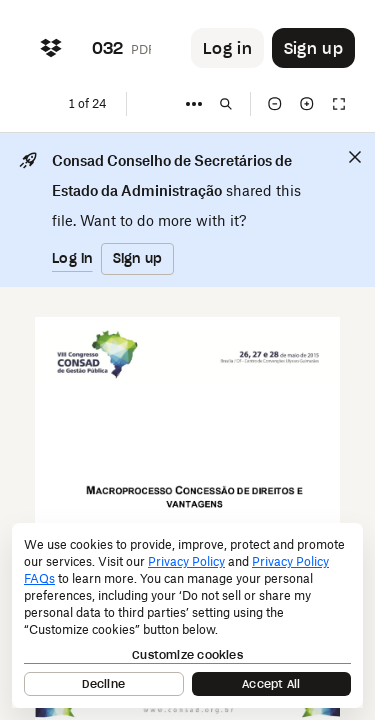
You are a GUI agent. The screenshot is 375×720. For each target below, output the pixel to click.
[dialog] (187, 615)
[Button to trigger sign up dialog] (313, 48)
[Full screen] (339, 104)
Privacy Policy (186, 561)
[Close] (355, 157)
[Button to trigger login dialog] (227, 48)
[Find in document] (226, 104)
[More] (194, 104)
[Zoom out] (275, 104)
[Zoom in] (307, 104)
